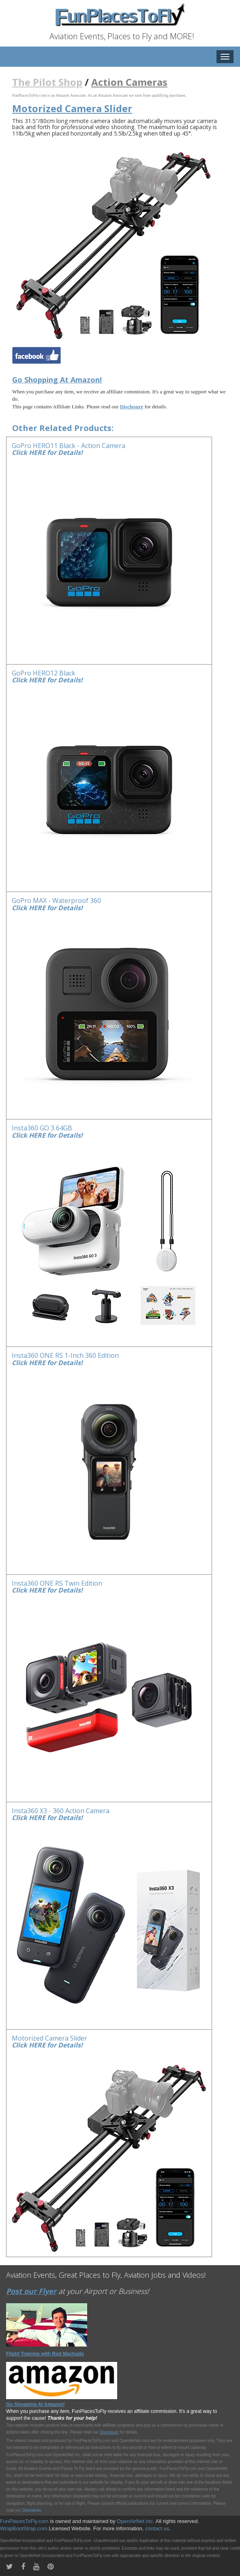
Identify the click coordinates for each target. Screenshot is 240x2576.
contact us (157, 2528)
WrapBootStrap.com (23, 2528)
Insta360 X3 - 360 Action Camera (60, 1810)
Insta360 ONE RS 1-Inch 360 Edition (65, 1355)
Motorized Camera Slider (49, 2038)
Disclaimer (31, 2510)
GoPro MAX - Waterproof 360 (56, 900)
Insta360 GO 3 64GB (42, 1127)
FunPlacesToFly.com (24, 2521)
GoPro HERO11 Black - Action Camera (68, 445)
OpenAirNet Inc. (135, 2521)
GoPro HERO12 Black (43, 673)
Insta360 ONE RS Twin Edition (57, 1583)
